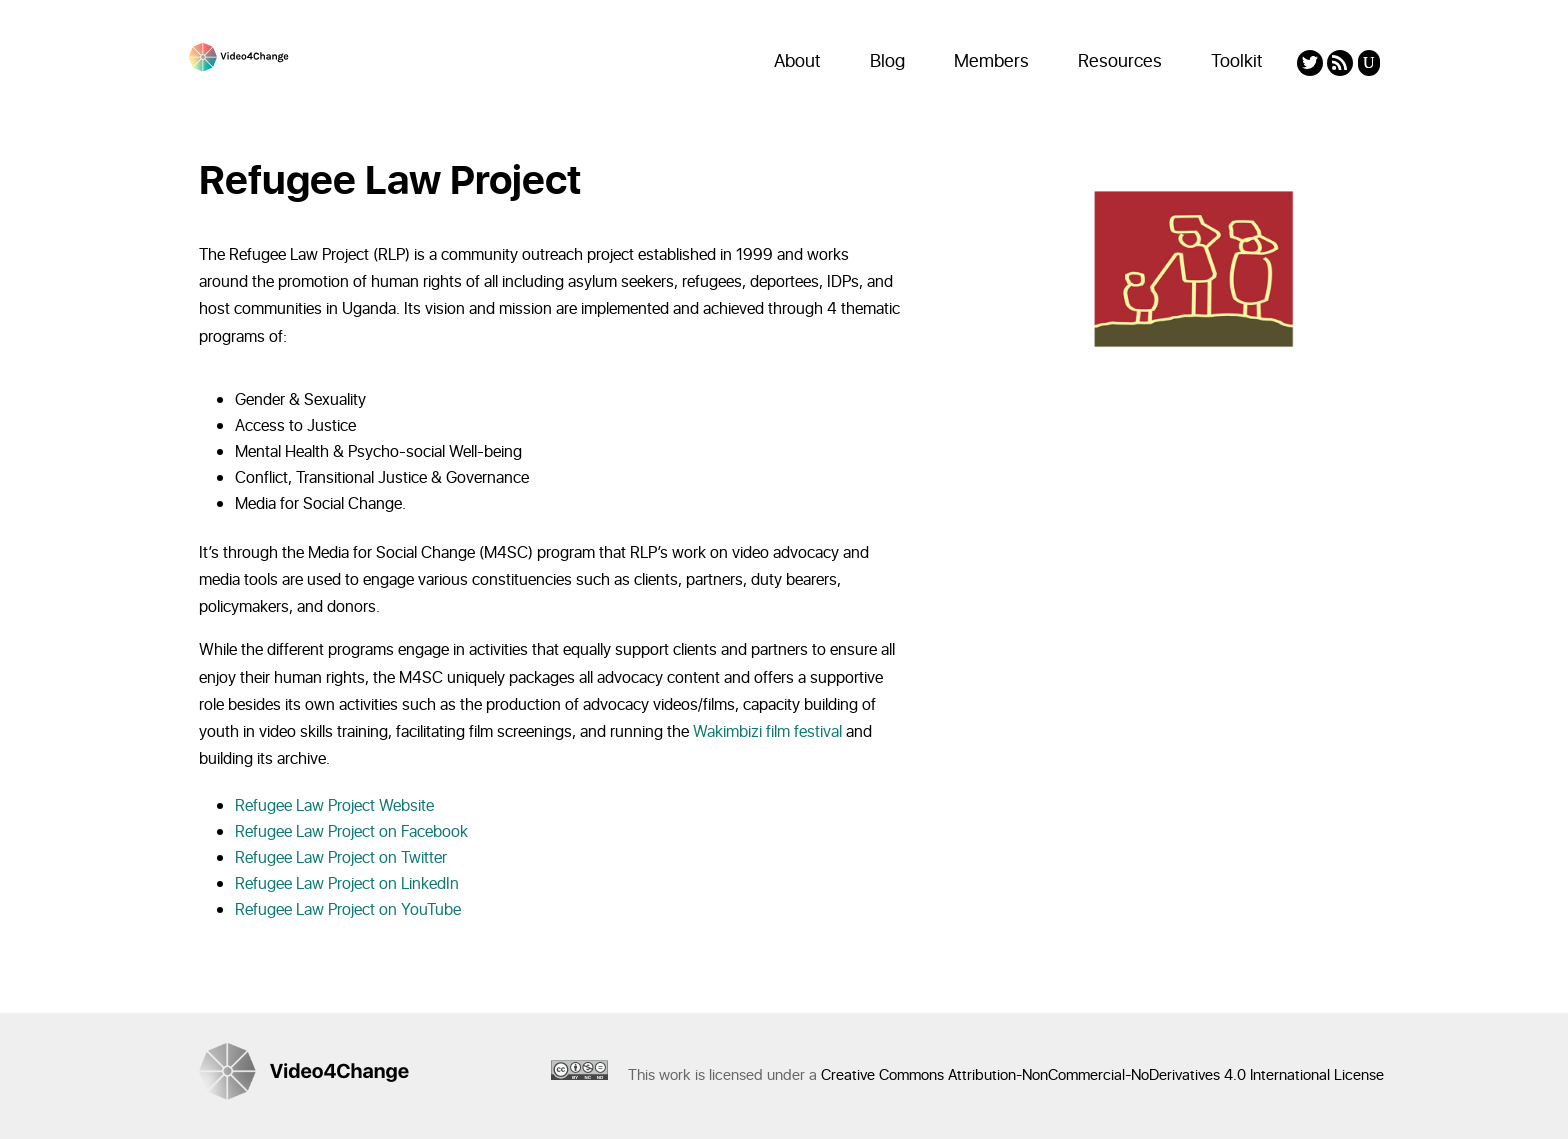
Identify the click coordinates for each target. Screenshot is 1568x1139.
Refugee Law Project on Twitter (341, 858)
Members (991, 61)
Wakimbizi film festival (767, 732)
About (797, 61)
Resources (1120, 61)
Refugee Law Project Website (334, 806)
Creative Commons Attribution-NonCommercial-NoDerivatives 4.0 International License (1102, 1075)
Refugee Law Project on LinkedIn (347, 884)
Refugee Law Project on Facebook (351, 832)
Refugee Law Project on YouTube (348, 910)
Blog (887, 61)
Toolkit (1237, 61)
